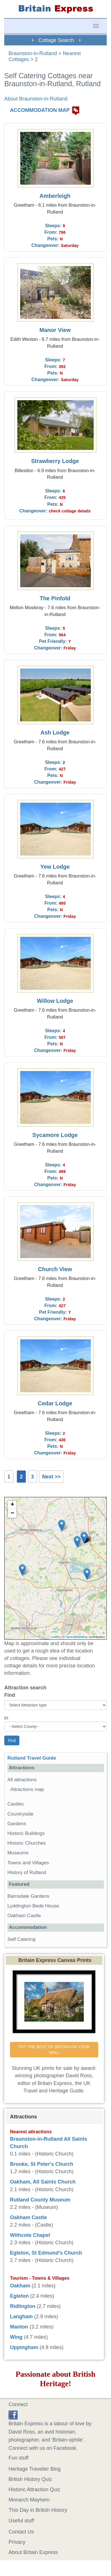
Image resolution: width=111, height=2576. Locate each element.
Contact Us (21, 2532)
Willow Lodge (55, 1001)
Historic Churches (26, 1843)
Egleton (19, 2296)
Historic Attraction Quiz (34, 2489)
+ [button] (12, 1505)
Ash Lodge (54, 732)
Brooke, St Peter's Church (41, 2164)
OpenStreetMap (77, 1637)
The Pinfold (55, 598)
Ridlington (22, 2306)
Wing (16, 2337)
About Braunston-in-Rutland (35, 99)
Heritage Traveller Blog (35, 2469)
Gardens (16, 1823)
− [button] (12, 1513)
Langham (21, 2316)
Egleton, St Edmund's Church (46, 2253)
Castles (15, 1804)
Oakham (20, 2286)
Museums (17, 1852)
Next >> (51, 1477)
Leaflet (55, 1637)
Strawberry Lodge (55, 461)
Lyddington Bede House (33, 1906)
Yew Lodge (55, 867)
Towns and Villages (28, 1862)
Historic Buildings (26, 1833)
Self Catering (21, 1939)
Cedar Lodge (55, 1403)
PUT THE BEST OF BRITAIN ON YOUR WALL (54, 2049)
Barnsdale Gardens (28, 1896)
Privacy (17, 2542)
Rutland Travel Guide (31, 1758)
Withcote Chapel (30, 2235)
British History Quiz (30, 2479)
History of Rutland (26, 1872)
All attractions (22, 1779)
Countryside (20, 1814)
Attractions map (27, 1789)
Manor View (55, 330)
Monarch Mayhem (29, 2500)
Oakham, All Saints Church (42, 2182)
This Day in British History (38, 2510)
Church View (55, 1269)
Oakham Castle (24, 1915)
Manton (19, 2327)
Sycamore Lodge (55, 1135)
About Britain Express (33, 2552)
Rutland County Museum (40, 2200)
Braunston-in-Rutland (33, 53)
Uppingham (24, 2347)
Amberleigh (55, 196)
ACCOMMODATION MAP (40, 110)
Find (9, 1695)
